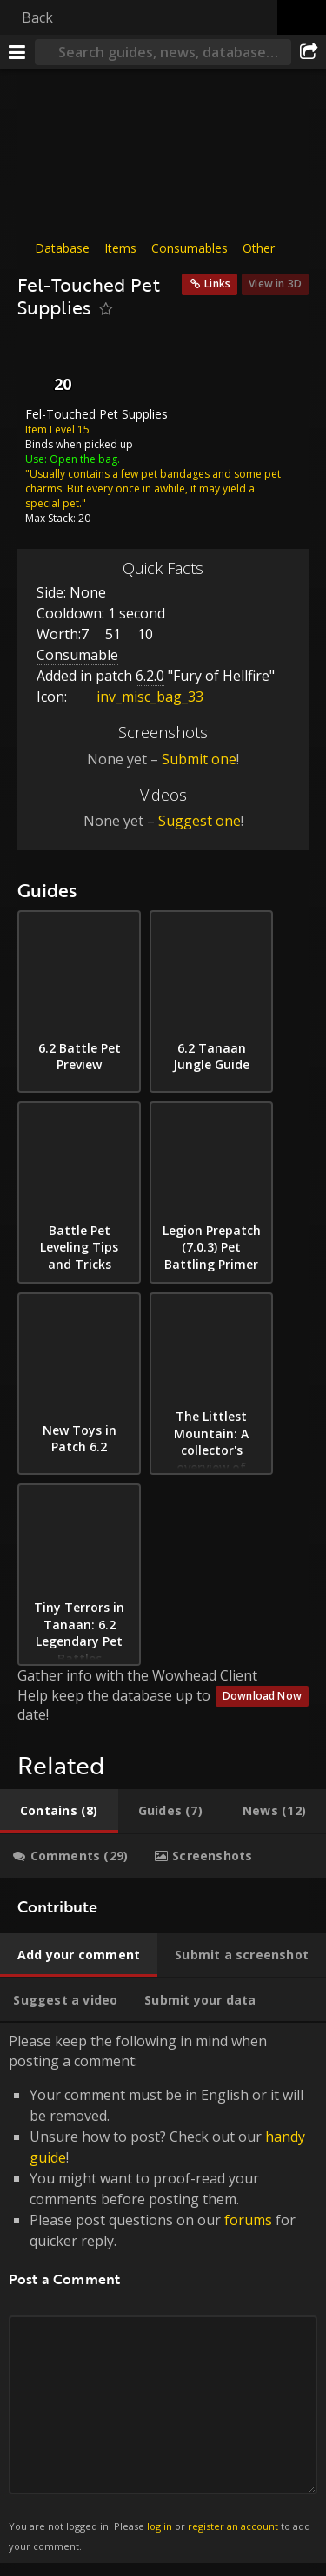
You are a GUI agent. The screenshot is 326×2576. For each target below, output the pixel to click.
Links (217, 283)
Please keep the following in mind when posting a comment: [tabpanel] (163, 2292)
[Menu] (17, 52)
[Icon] (47, 367)
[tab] (59, 1811)
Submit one (199, 759)
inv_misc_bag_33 (136, 696)
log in (159, 2526)
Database (62, 248)
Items (120, 248)
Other (259, 248)
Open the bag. (85, 458)
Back (37, 17)
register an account (233, 2526)
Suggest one (199, 820)
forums (248, 2219)
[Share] (308, 52)
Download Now (262, 1695)
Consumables (189, 248)
